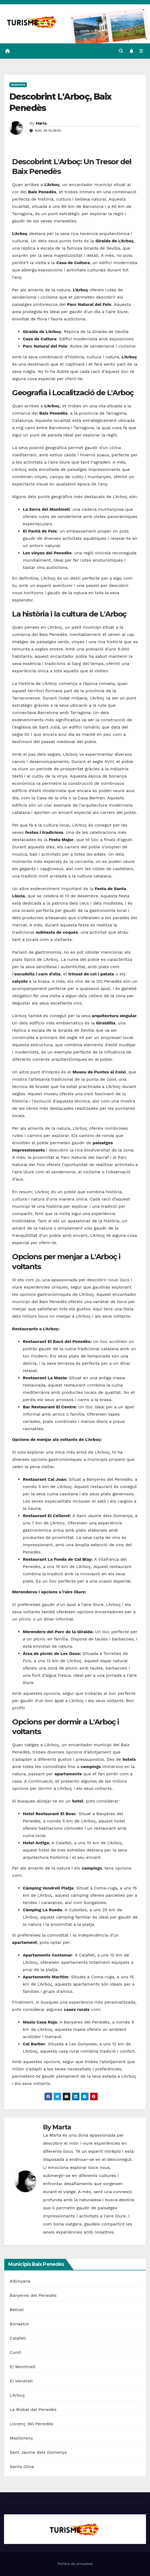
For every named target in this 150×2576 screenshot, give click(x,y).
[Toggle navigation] (141, 51)
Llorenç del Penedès (31, 2423)
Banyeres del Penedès (33, 2295)
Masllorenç (21, 2438)
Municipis (18, 84)
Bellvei (17, 2309)
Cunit (15, 2352)
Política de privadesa (75, 2564)
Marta (41, 123)
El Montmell (22, 2366)
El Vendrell (21, 2381)
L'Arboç (17, 2395)
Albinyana (20, 2281)
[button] (121, 51)
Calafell (18, 2338)
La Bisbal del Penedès (33, 2409)
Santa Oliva (22, 2466)
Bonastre (19, 2323)
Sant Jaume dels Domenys (38, 2452)
